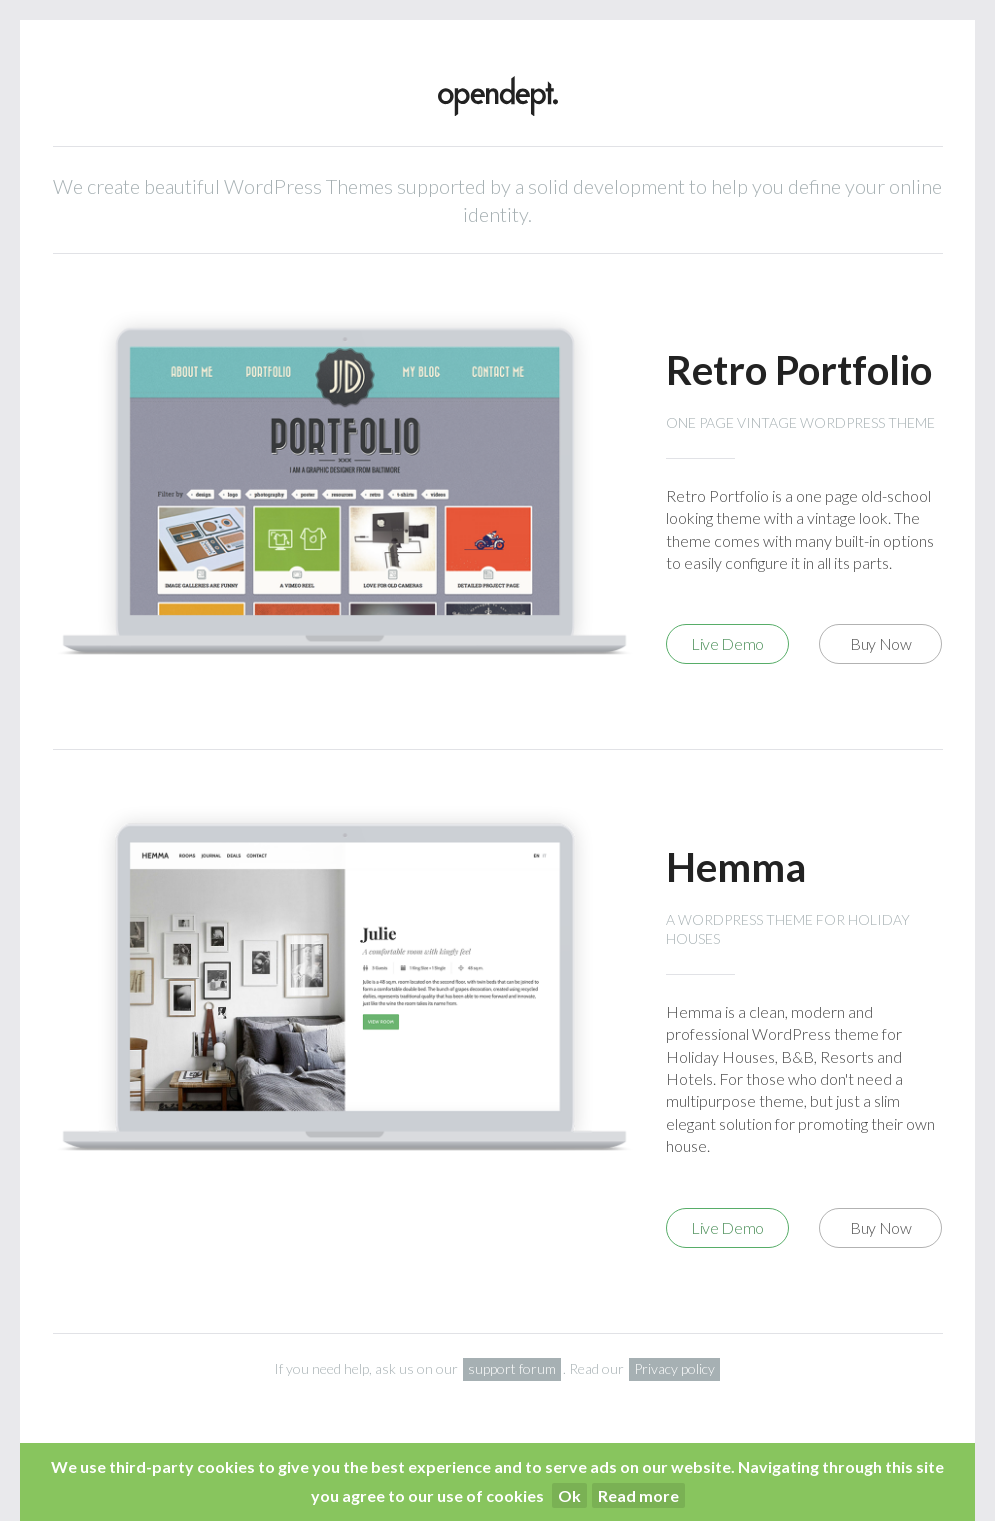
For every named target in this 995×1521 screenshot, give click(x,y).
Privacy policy (674, 1368)
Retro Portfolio (799, 370)
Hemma (736, 867)
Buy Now (881, 643)
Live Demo (727, 643)
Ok (569, 1495)
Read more (638, 1495)
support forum (512, 1368)
